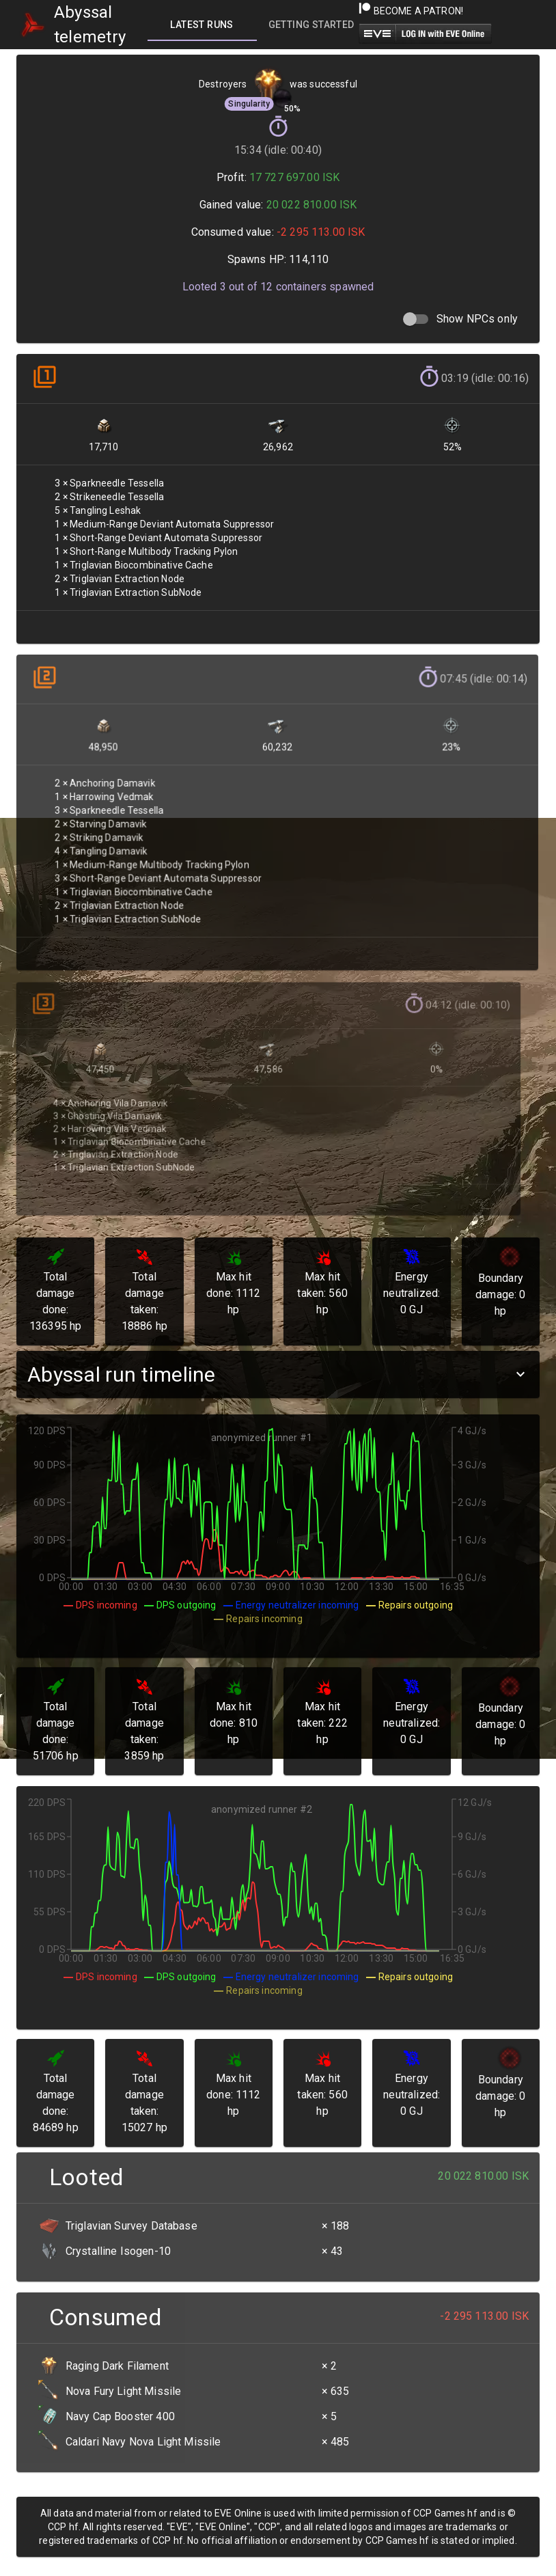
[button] (278, 1374)
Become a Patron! (411, 10)
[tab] (202, 24)
